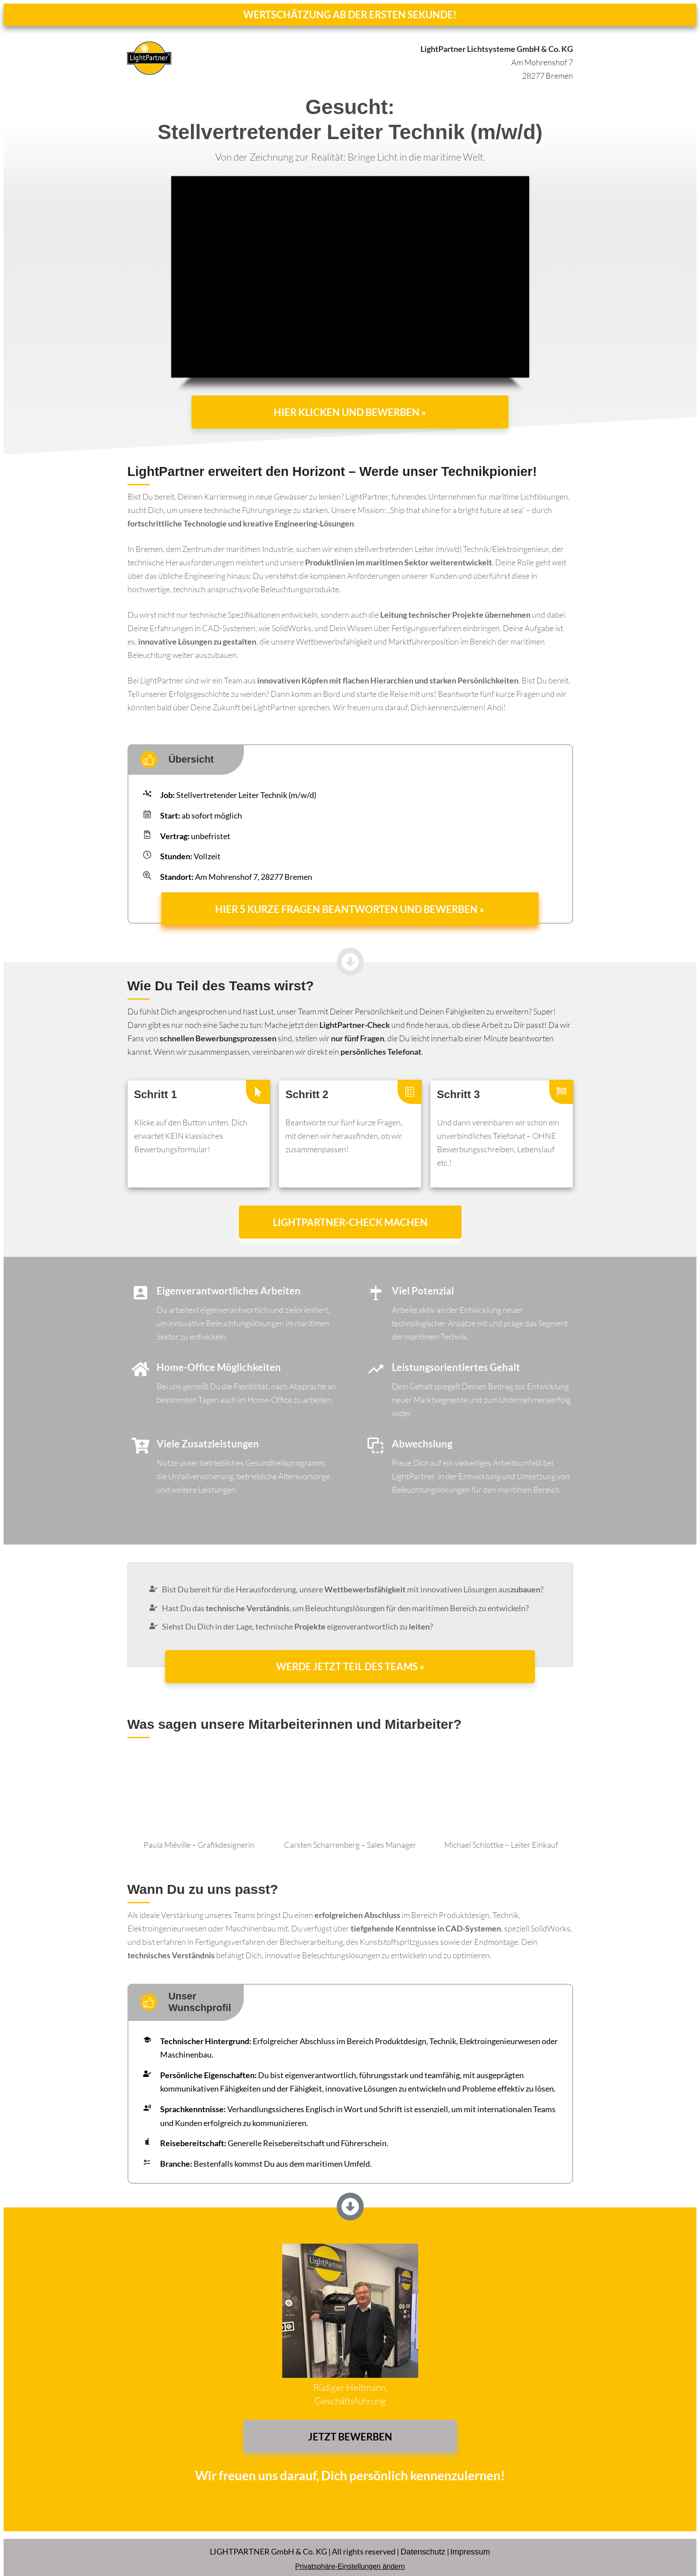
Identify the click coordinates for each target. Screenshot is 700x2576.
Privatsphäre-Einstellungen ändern (350, 2559)
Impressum (470, 2544)
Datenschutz (422, 2544)
